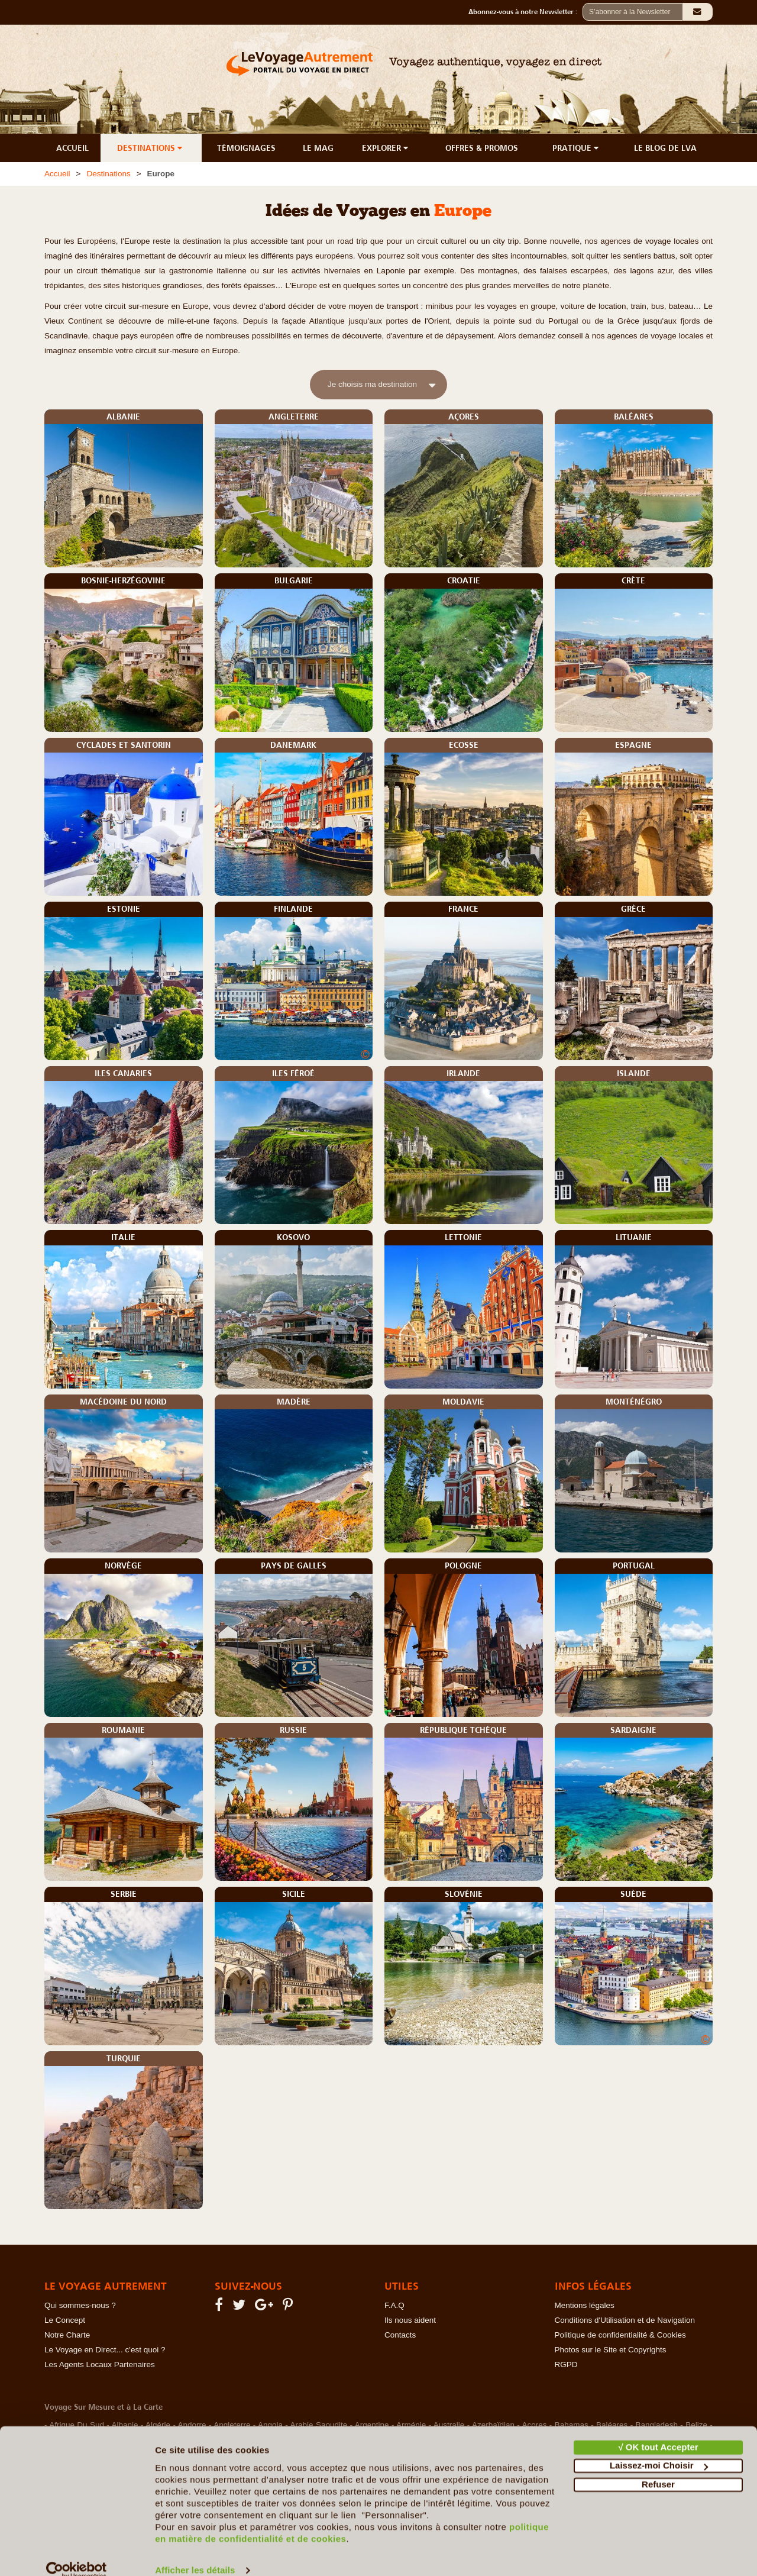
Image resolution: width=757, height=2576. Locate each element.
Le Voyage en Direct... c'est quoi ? (104, 2349)
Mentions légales (584, 2305)
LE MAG (318, 148)
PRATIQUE (576, 148)
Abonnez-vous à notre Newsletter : (525, 12)
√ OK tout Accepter (658, 2430)
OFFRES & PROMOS (481, 148)
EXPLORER (386, 148)
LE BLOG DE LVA (665, 148)
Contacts (400, 2334)
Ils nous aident (410, 2320)
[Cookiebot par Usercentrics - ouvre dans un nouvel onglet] (76, 2553)
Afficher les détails (195, 2553)
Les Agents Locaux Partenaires (99, 2364)
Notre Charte (67, 2334)
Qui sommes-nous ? (80, 2305)
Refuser (658, 2467)
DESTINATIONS (151, 148)
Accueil (57, 173)
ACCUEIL (72, 148)
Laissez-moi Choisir (659, 2448)
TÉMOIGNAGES (246, 148)
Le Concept (64, 2320)
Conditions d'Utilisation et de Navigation (625, 2320)
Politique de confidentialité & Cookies (620, 2334)
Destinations (108, 173)
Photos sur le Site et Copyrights (611, 2349)
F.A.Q (394, 2305)
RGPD (566, 2364)
